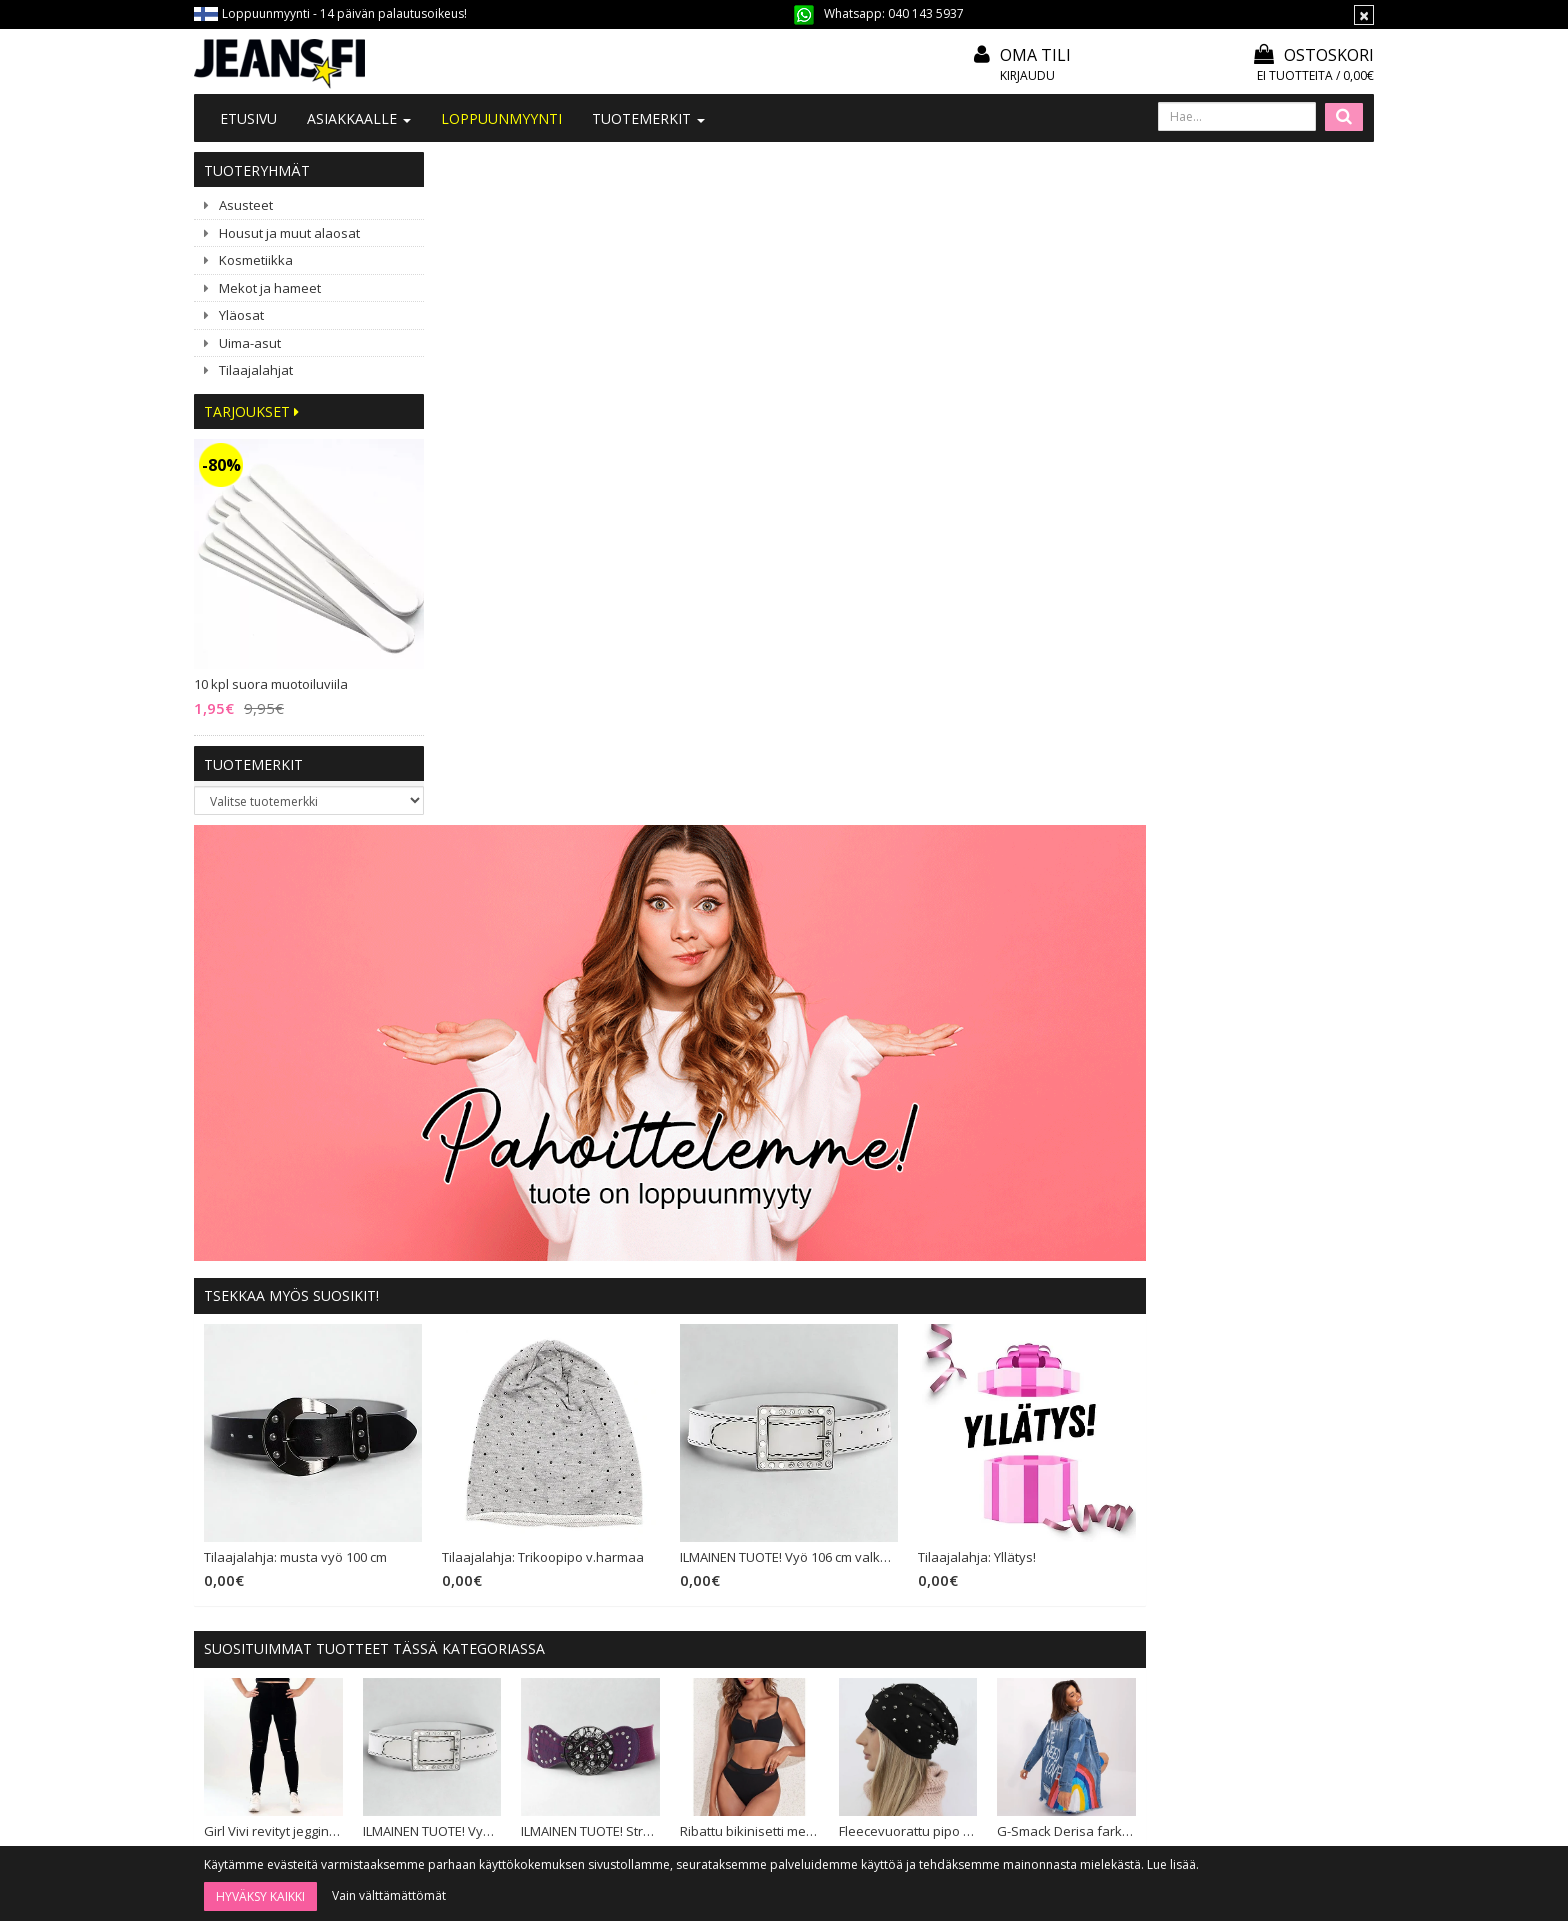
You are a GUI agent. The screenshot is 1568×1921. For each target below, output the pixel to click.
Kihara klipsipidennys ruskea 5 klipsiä (1139, 1357)
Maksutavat (726, 1605)
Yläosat (241, 315)
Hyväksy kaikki (260, 1896)
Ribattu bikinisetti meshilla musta (982, 1149)
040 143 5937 (926, 13)
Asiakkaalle (359, 118)
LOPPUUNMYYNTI (501, 118)
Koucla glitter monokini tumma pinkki (512, 1357)
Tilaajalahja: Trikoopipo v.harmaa (780, 876)
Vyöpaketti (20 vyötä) (664, 1357)
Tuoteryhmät (257, 170)
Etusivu (248, 118)
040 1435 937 (296, 1670)
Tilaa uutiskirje (836, 1794)
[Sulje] (1364, 15)
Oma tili (1035, 55)
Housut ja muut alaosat (289, 233)
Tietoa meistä (492, 1524)
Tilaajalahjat (256, 370)
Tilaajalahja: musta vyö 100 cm (535, 876)
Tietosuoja (724, 1632)
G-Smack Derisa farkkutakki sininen (1295, 1149)
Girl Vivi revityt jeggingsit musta (512, 1149)
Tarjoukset (251, 411)
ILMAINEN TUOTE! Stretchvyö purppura (825, 1149)
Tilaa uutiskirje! (736, 1524)
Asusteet (246, 205)
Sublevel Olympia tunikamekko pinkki (982, 1357)
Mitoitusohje (729, 1551)
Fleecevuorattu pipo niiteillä (1139, 1149)
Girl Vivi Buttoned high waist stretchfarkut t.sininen (1295, 1357)
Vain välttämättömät (389, 1895)
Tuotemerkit (648, 118)
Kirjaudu (1027, 75)
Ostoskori (1314, 55)
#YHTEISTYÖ (489, 1603)
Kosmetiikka (256, 260)
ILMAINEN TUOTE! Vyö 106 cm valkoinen (1021, 876)
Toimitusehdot (735, 1578)
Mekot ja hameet (270, 288)
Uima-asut (250, 343)
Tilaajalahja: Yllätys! (1208, 876)
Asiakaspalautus (740, 1660)
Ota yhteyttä (488, 1551)
